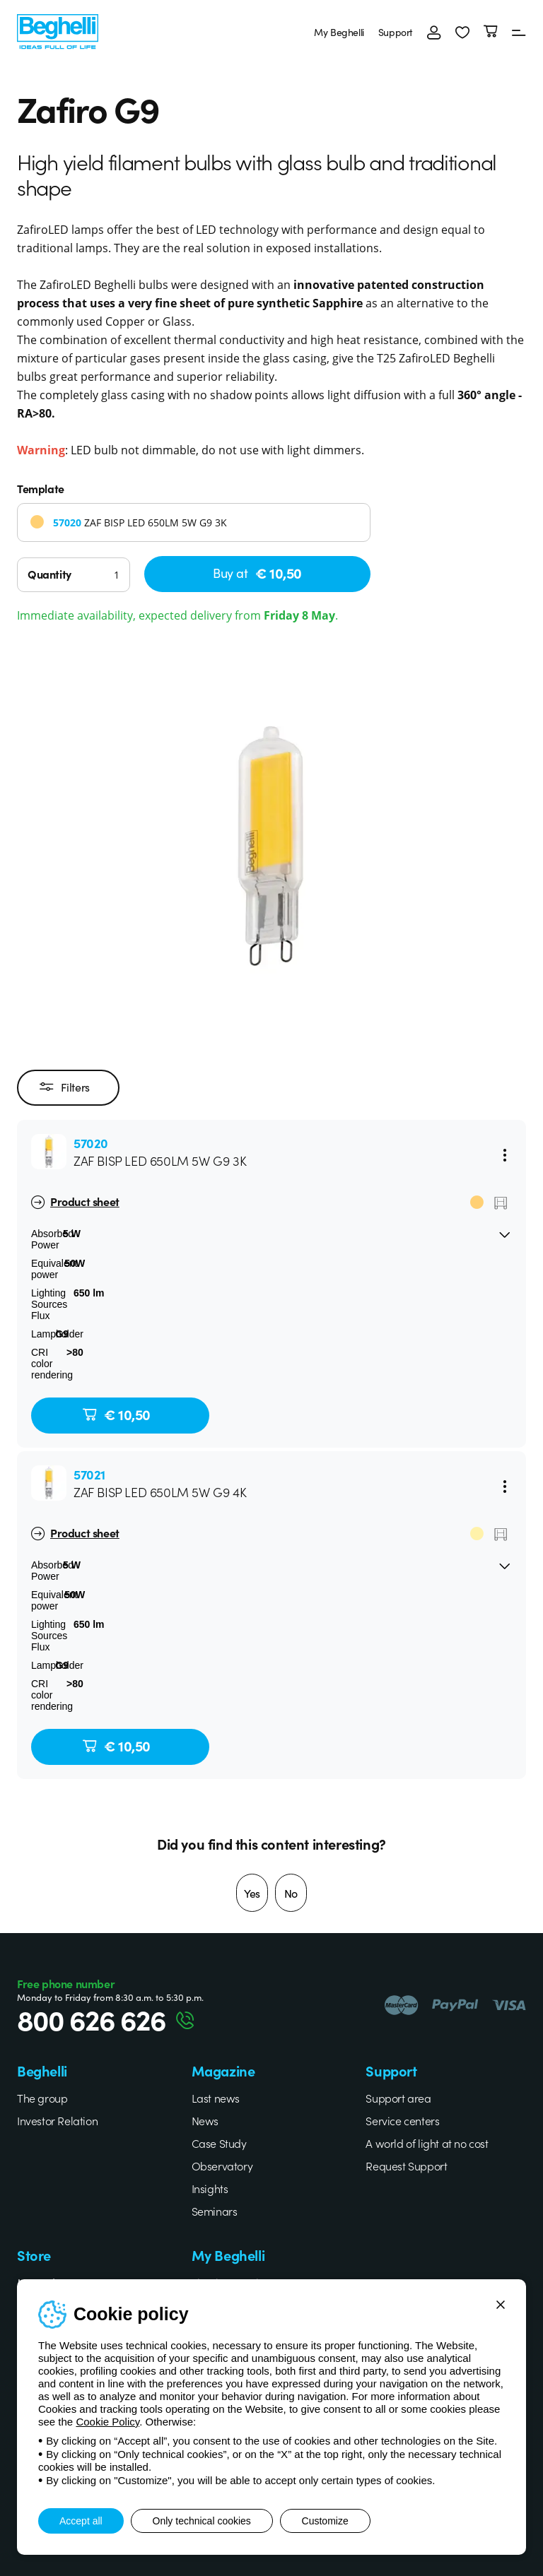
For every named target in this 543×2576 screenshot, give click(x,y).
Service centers (402, 2120)
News (205, 2120)
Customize (325, 2521)
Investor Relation (57, 2120)
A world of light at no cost (427, 2143)
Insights (210, 2188)
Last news (216, 2097)
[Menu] (519, 32)
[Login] (434, 32)
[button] (462, 32)
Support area (398, 2097)
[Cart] (491, 32)
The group (42, 2097)
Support (395, 32)
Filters (65, 1087)
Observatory (222, 2165)
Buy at (257, 572)
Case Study (219, 2143)
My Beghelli (339, 32)
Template (40, 488)
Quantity (49, 573)
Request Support (406, 2165)
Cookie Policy (107, 2422)
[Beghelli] (57, 30)
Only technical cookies (202, 2521)
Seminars (215, 2210)
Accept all (81, 2521)
